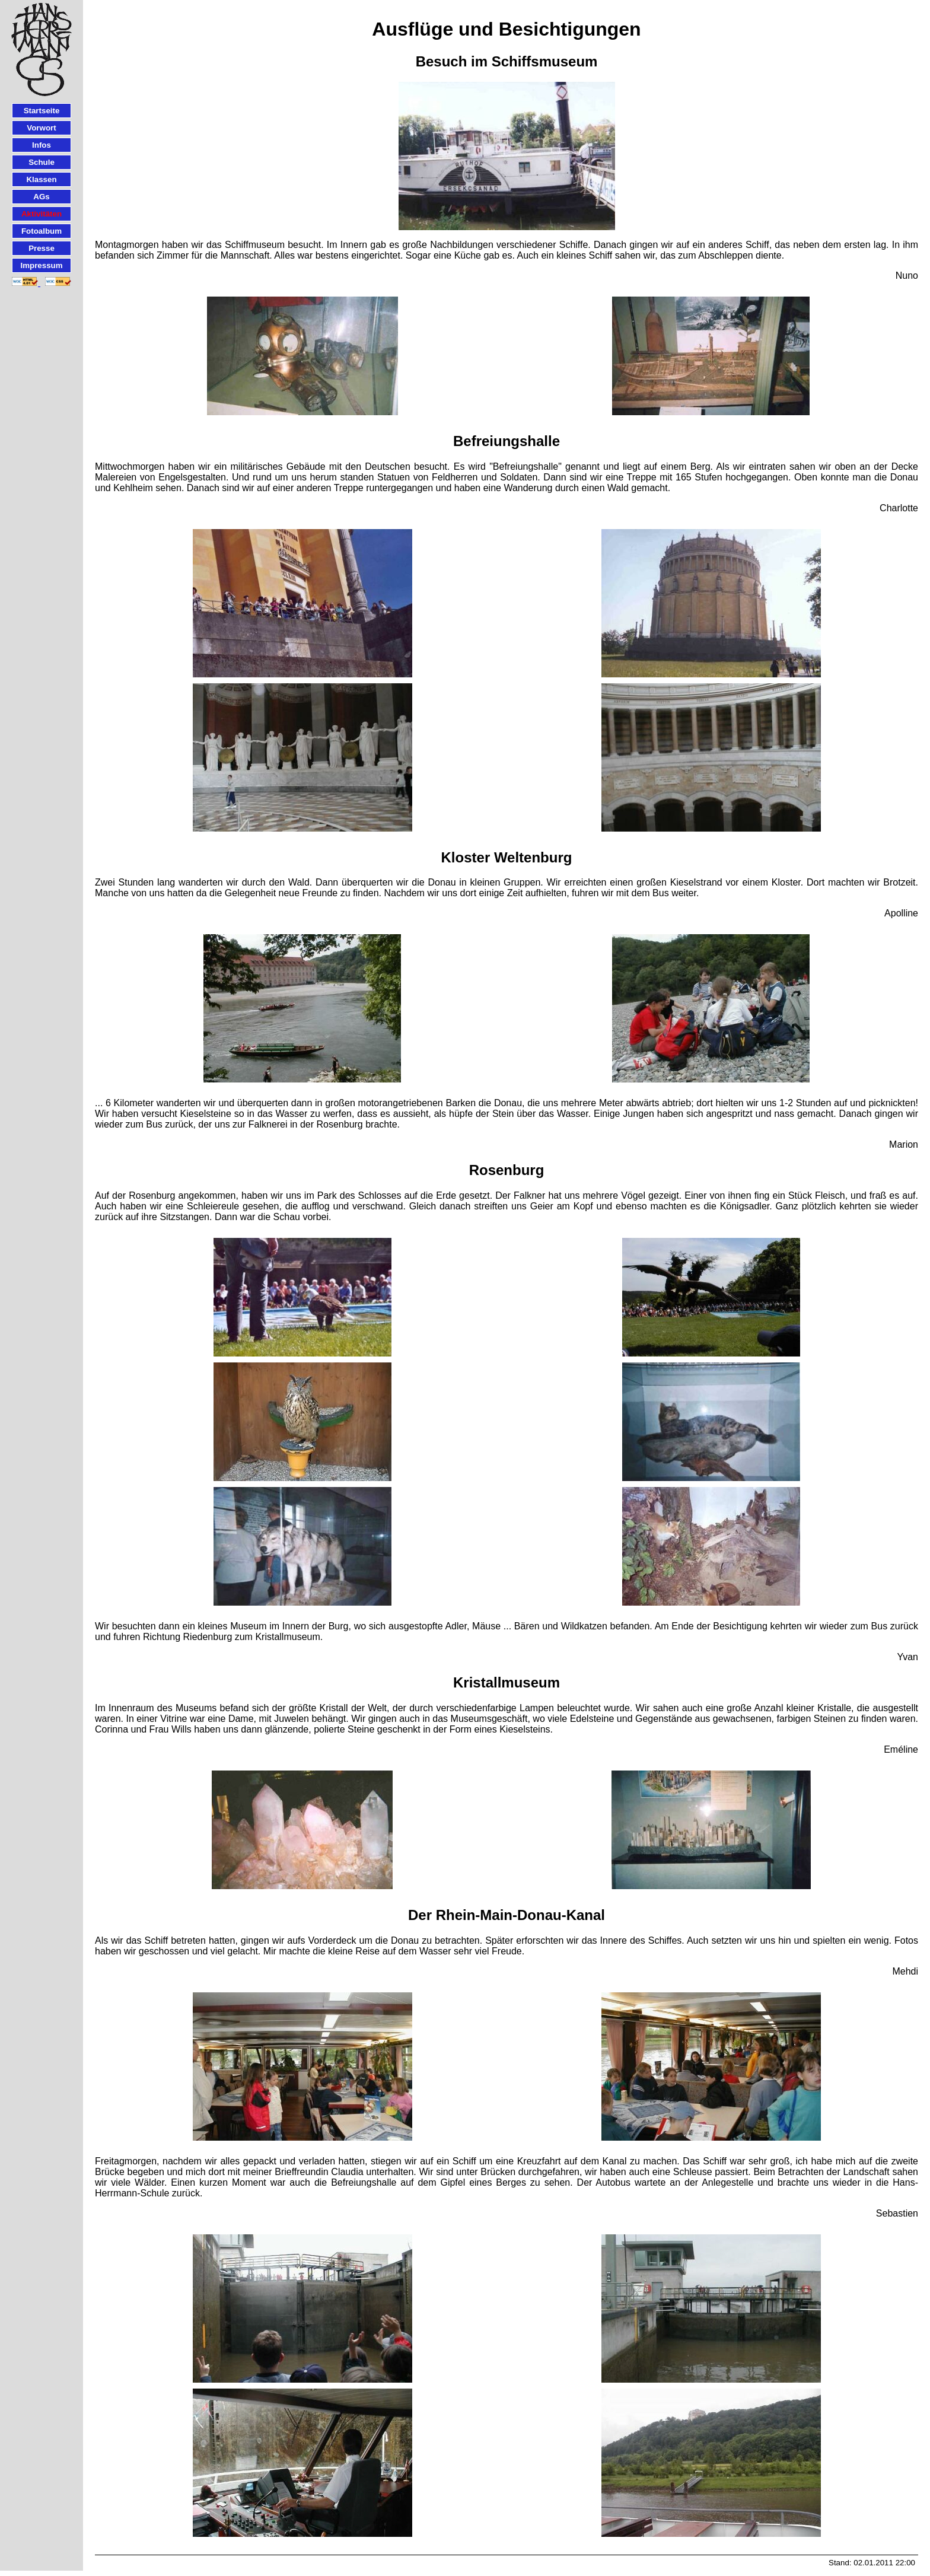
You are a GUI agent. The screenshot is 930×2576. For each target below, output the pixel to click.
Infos (41, 145)
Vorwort (41, 127)
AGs (41, 196)
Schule (41, 162)
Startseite (42, 110)
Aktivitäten (41, 213)
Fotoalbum (41, 231)
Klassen (41, 179)
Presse (41, 248)
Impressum (41, 265)
